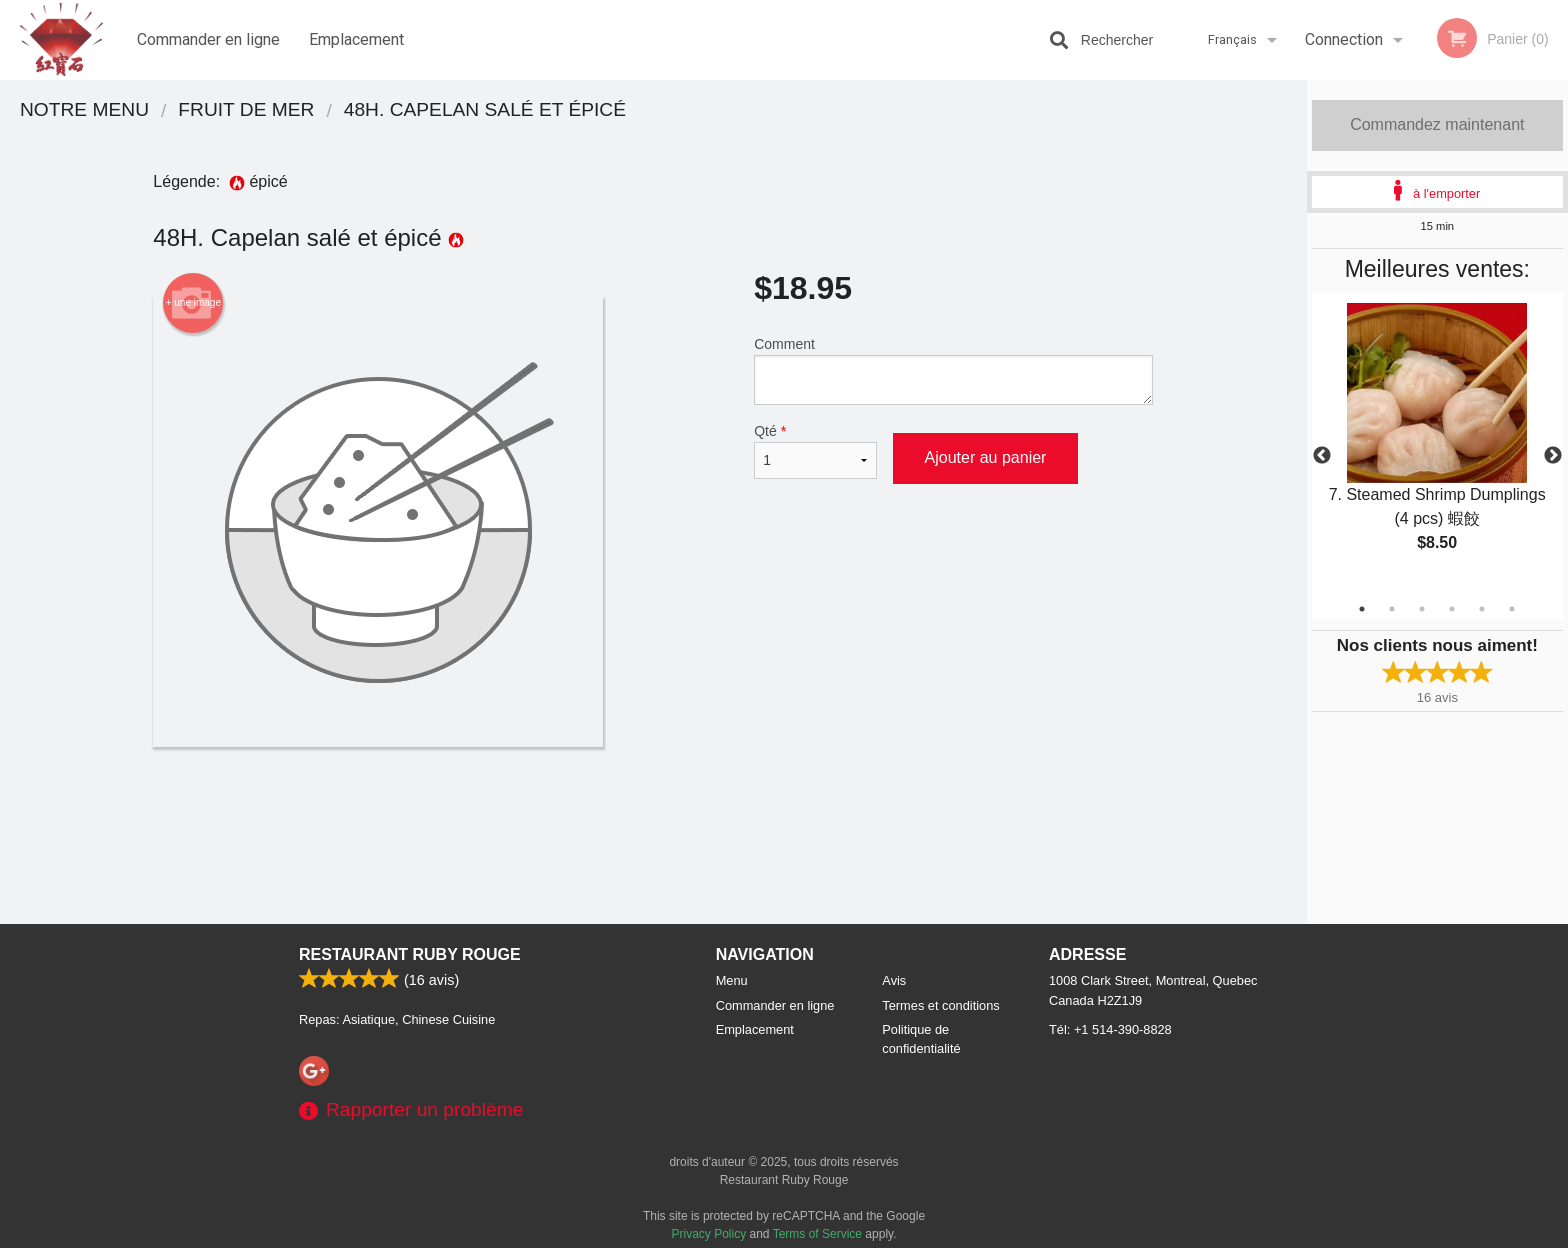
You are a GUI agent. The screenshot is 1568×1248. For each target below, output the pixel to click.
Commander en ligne (208, 39)
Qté (815, 451)
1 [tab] (1362, 609)
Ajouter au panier (986, 457)
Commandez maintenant (1437, 124)
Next (1553, 456)
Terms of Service (817, 1234)
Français (1232, 39)
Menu (732, 980)
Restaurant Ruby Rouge (410, 954)
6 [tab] (1512, 609)
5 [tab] (1482, 609)
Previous (1322, 456)
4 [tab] (1452, 609)
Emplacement (356, 39)
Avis (894, 980)
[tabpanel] (1437, 444)
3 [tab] (1422, 609)
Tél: (1110, 1029)
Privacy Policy (709, 1234)
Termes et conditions (940, 1005)
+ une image (193, 303)
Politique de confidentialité (921, 1039)
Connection (1344, 39)
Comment (953, 370)
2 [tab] (1392, 609)
